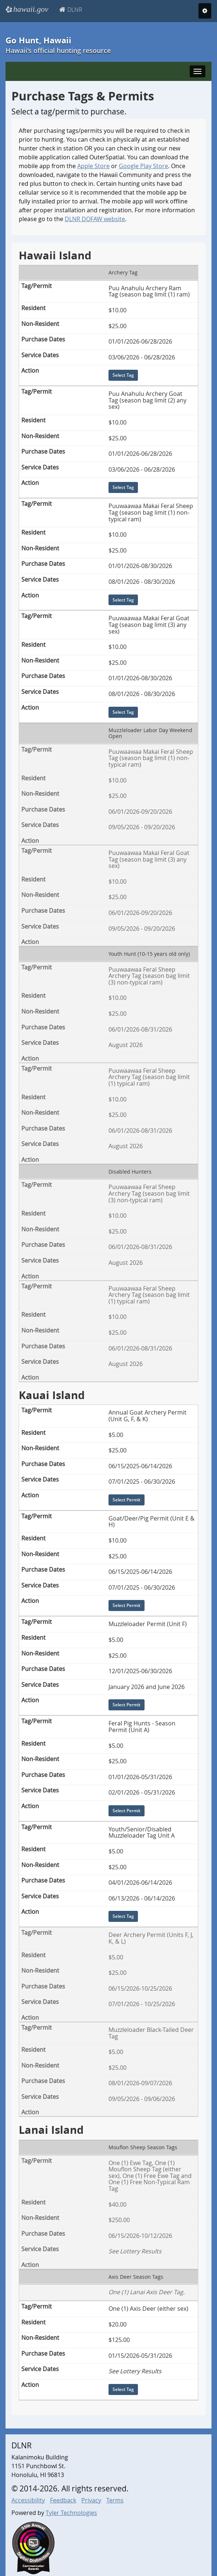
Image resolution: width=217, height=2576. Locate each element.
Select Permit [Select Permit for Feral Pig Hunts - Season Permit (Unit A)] (126, 1810)
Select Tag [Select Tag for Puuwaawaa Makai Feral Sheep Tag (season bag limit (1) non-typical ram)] (123, 600)
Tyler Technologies (71, 2513)
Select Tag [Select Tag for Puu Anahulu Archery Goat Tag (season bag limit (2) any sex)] (123, 487)
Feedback (63, 2500)
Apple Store (93, 166)
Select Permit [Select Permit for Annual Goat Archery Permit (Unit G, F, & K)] (126, 1500)
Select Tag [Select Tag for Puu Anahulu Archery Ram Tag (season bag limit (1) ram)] (123, 375)
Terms (115, 2500)
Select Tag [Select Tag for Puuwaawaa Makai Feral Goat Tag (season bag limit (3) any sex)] (123, 712)
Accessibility (28, 2500)
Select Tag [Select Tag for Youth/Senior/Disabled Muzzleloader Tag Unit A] (123, 1916)
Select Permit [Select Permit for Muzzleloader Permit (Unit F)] (126, 1705)
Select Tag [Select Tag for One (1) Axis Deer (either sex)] (123, 2389)
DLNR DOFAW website (95, 219)
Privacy (91, 2500)
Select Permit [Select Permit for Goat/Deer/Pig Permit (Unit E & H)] (126, 1606)
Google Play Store (143, 166)
